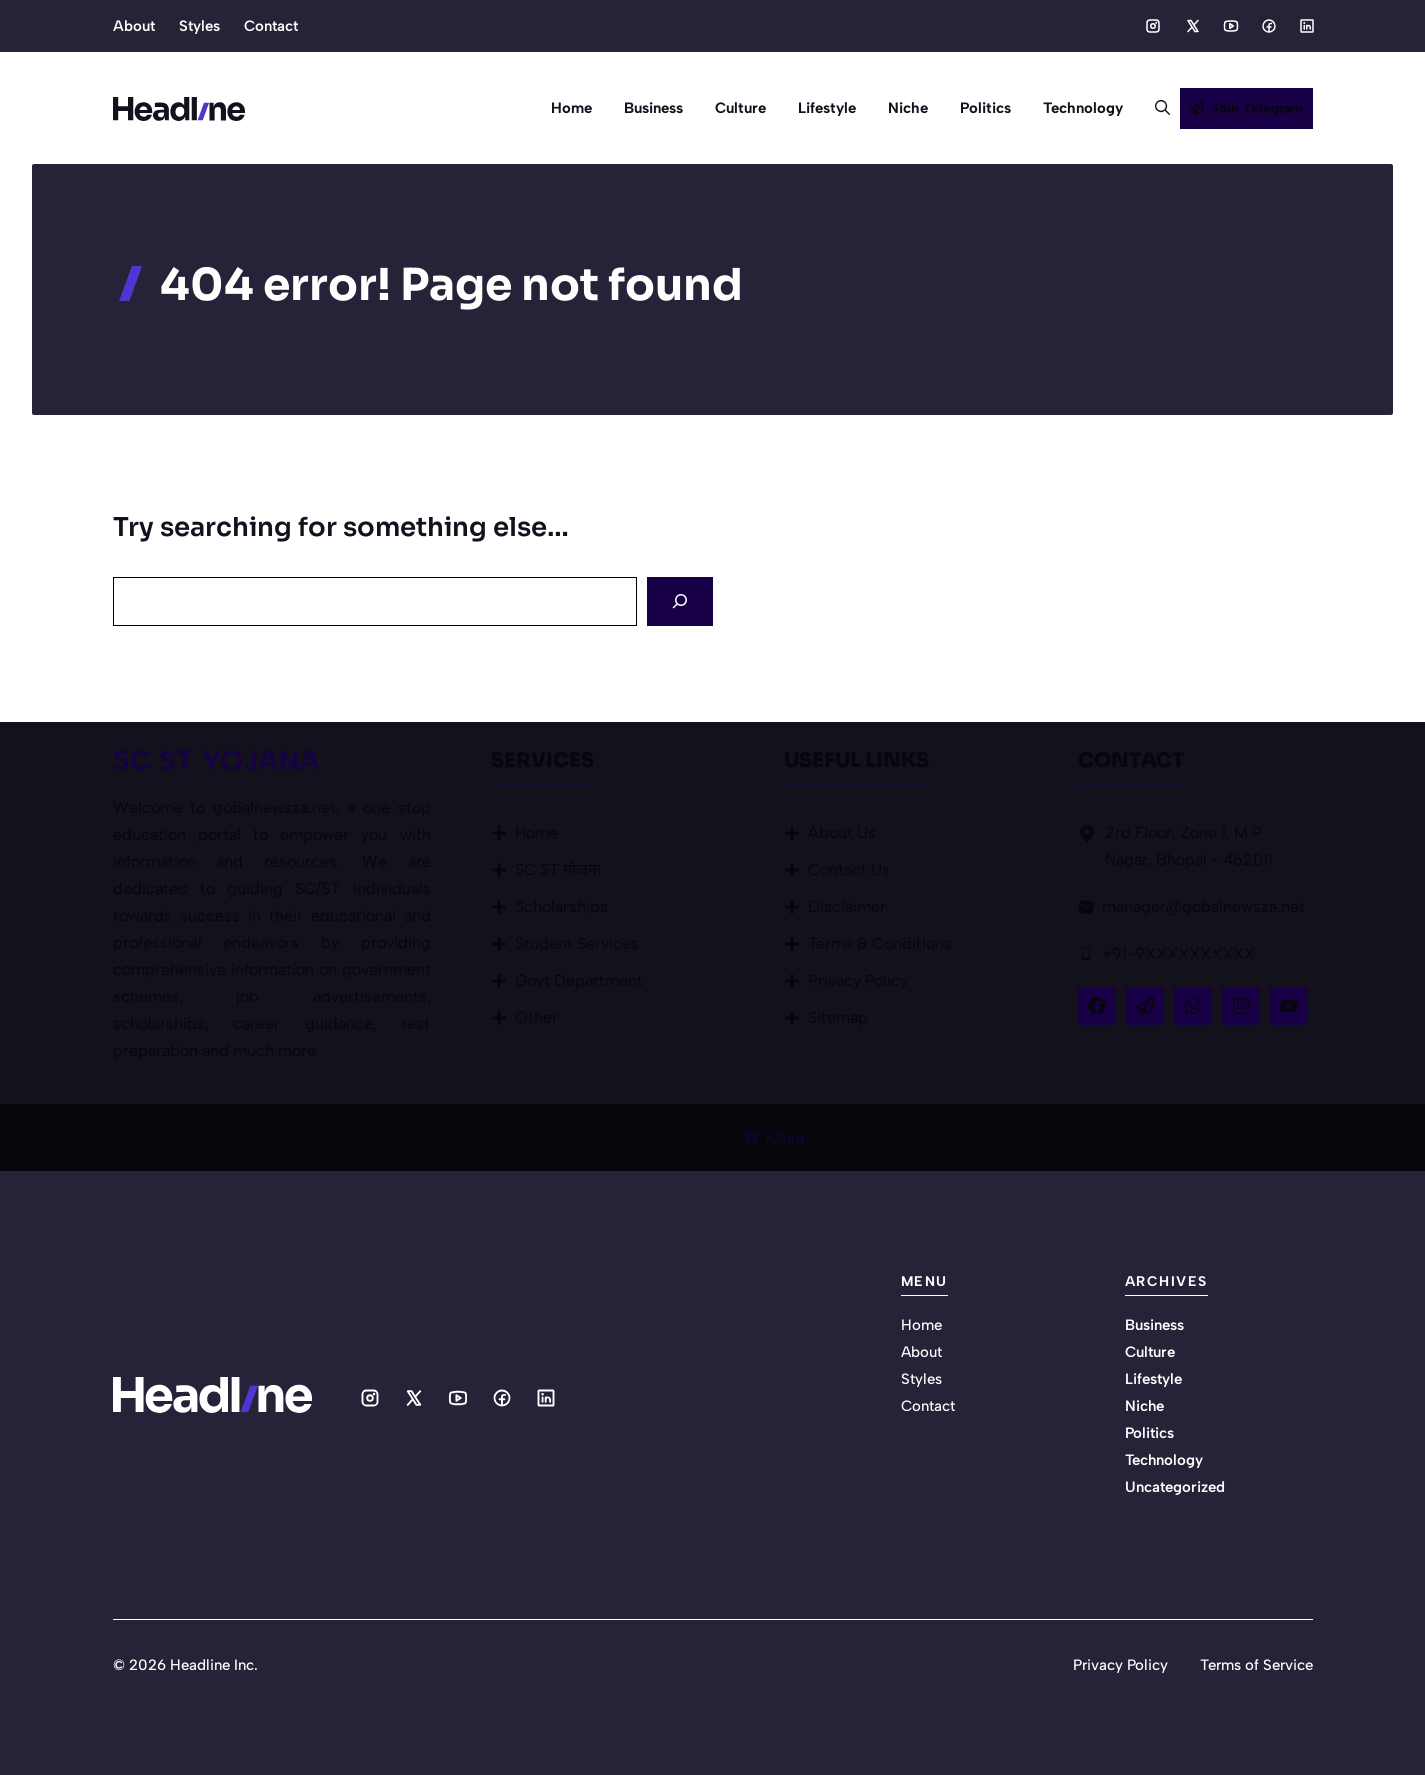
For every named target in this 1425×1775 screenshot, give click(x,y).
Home (571, 108)
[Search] (680, 601)
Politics (985, 108)
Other (536, 1017)
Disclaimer (847, 906)
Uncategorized (1175, 1487)
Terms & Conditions (880, 943)
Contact (271, 26)
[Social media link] (1153, 26)
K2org (787, 1137)
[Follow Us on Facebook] (1097, 1006)
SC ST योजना (558, 869)
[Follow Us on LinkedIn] (1193, 1006)
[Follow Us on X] (1145, 1006)
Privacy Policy (858, 980)
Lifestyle (827, 108)
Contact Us (849, 869)
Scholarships (561, 906)
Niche (908, 108)
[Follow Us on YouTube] (1289, 1006)
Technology (1083, 108)
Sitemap (838, 1017)
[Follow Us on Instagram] (1241, 1006)
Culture (740, 108)
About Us (842, 832)
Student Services (577, 943)
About (134, 26)
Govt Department (579, 980)
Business (653, 108)
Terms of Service (1256, 1665)
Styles (199, 26)
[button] (1154, 108)
